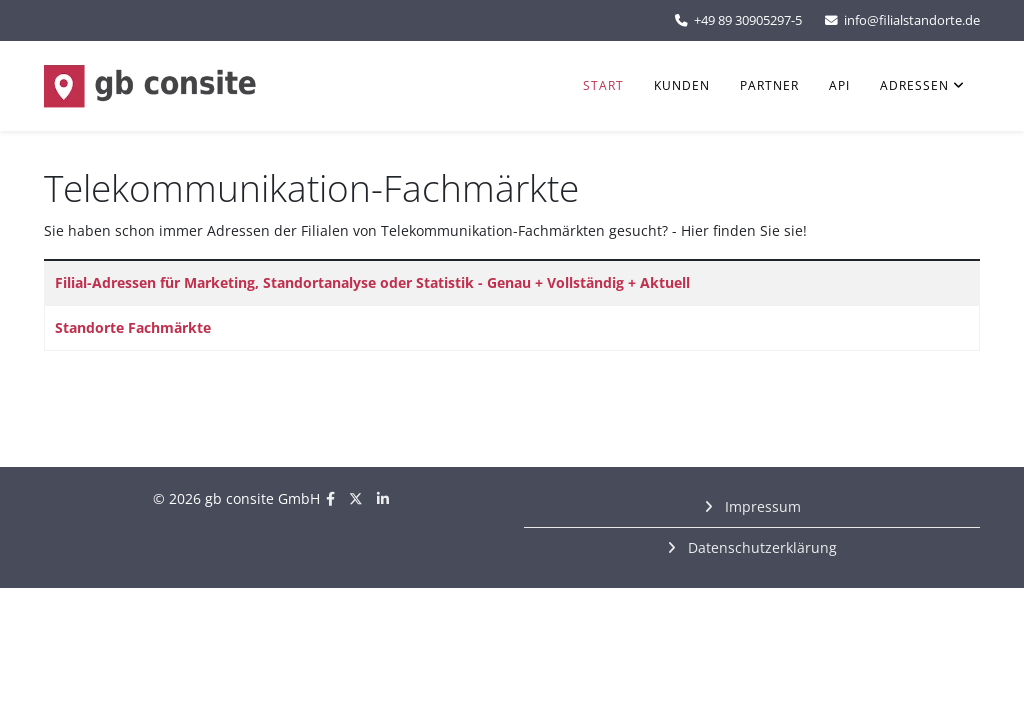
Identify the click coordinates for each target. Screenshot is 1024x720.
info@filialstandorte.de (912, 20)
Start (603, 85)
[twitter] (356, 498)
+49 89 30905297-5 (748, 20)
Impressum (761, 506)
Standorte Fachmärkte (133, 327)
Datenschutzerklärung (760, 547)
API (839, 85)
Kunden (682, 85)
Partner (769, 85)
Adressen (914, 85)
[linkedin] (383, 498)
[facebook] (330, 498)
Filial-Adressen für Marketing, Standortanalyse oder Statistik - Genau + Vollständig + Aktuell (372, 282)
